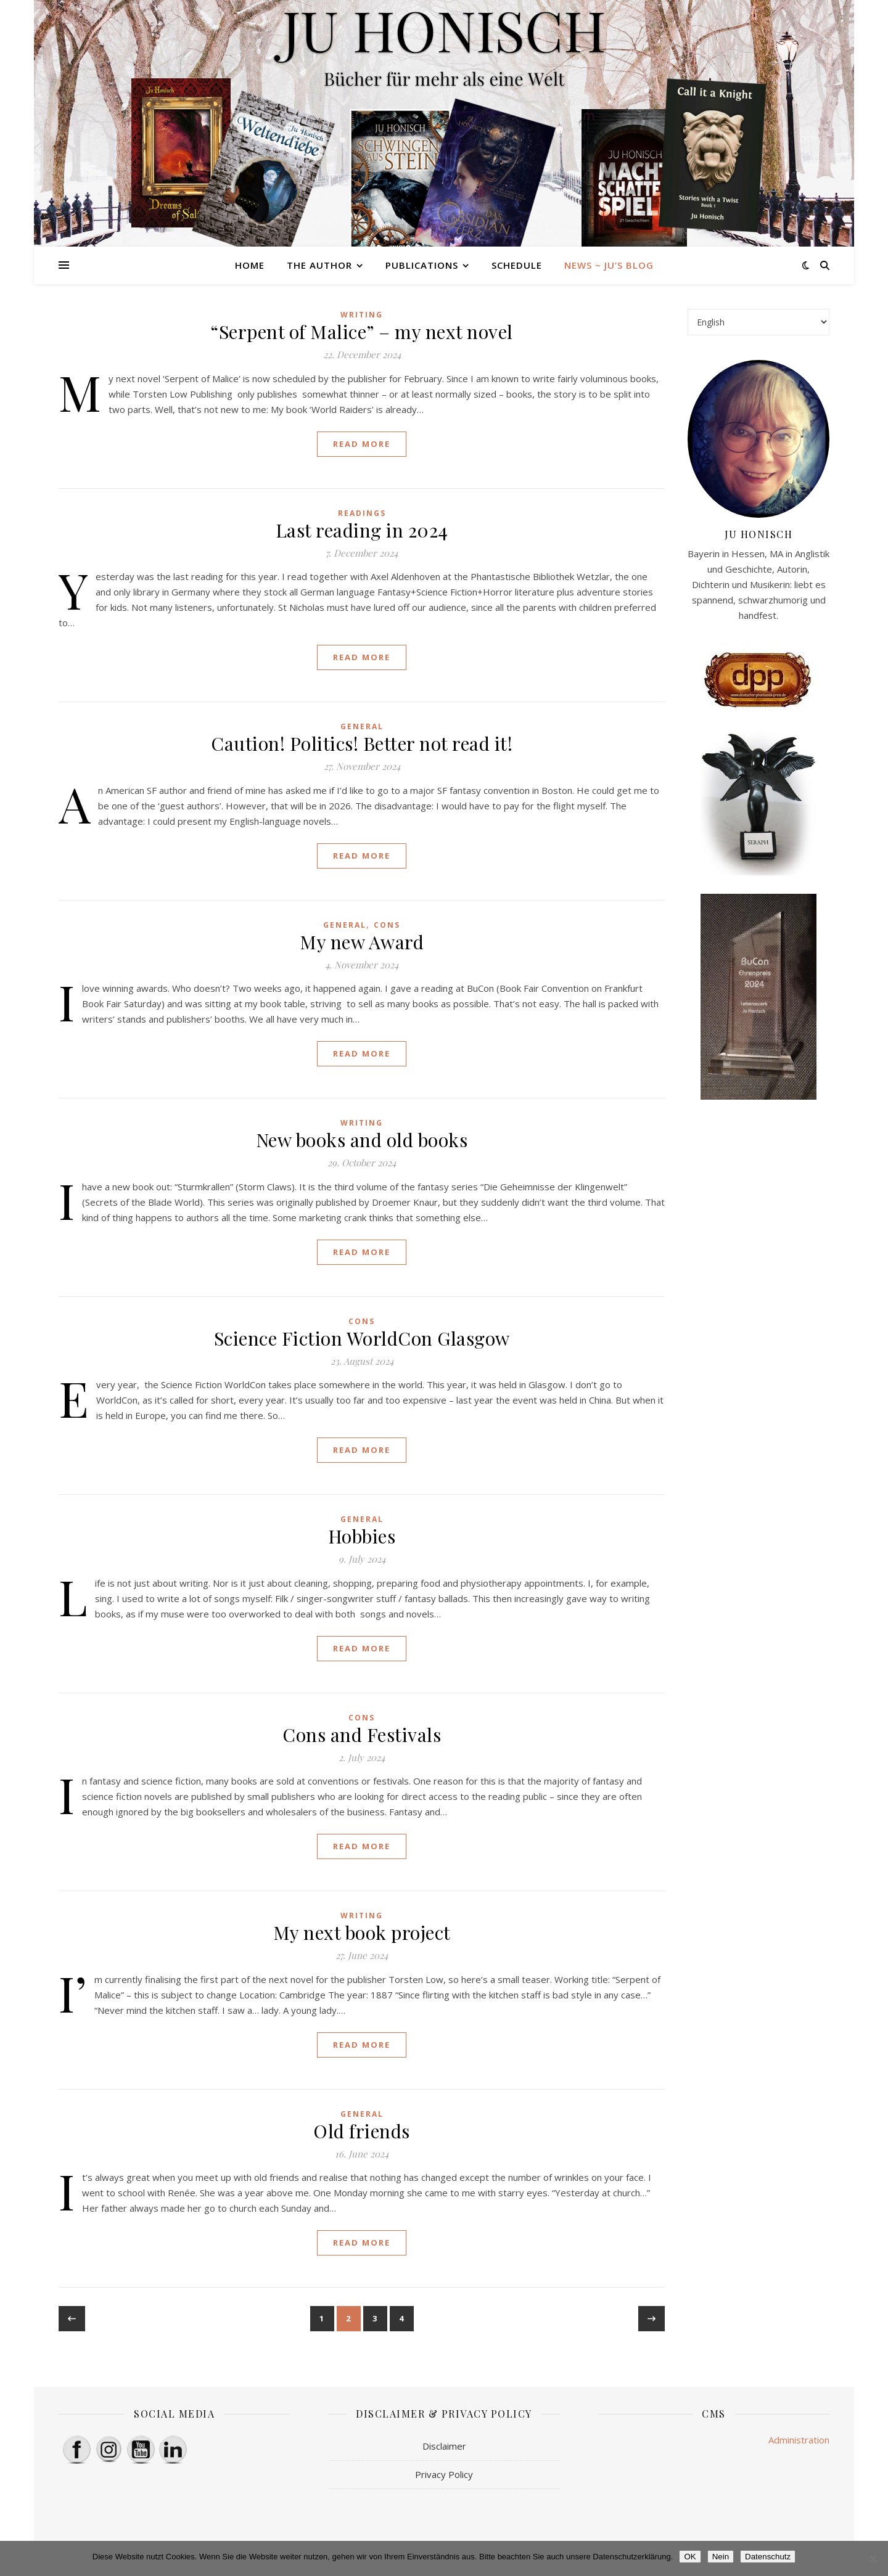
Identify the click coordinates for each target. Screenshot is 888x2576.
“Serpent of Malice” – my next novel (361, 331)
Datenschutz (768, 2556)
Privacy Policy (444, 2474)
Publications (421, 265)
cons (387, 925)
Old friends (361, 2131)
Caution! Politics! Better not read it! (361, 743)
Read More (361, 443)
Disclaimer (444, 2446)
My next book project (362, 1932)
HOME (250, 265)
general (362, 726)
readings (362, 513)
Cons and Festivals (361, 1734)
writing (361, 314)
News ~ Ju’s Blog (609, 265)
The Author (319, 265)
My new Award (362, 942)
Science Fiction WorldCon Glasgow (362, 1338)
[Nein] (872, 2559)
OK (690, 2556)
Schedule (516, 265)
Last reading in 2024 (362, 530)
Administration (798, 2440)
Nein (720, 2556)
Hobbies (362, 1536)
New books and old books (362, 1139)
